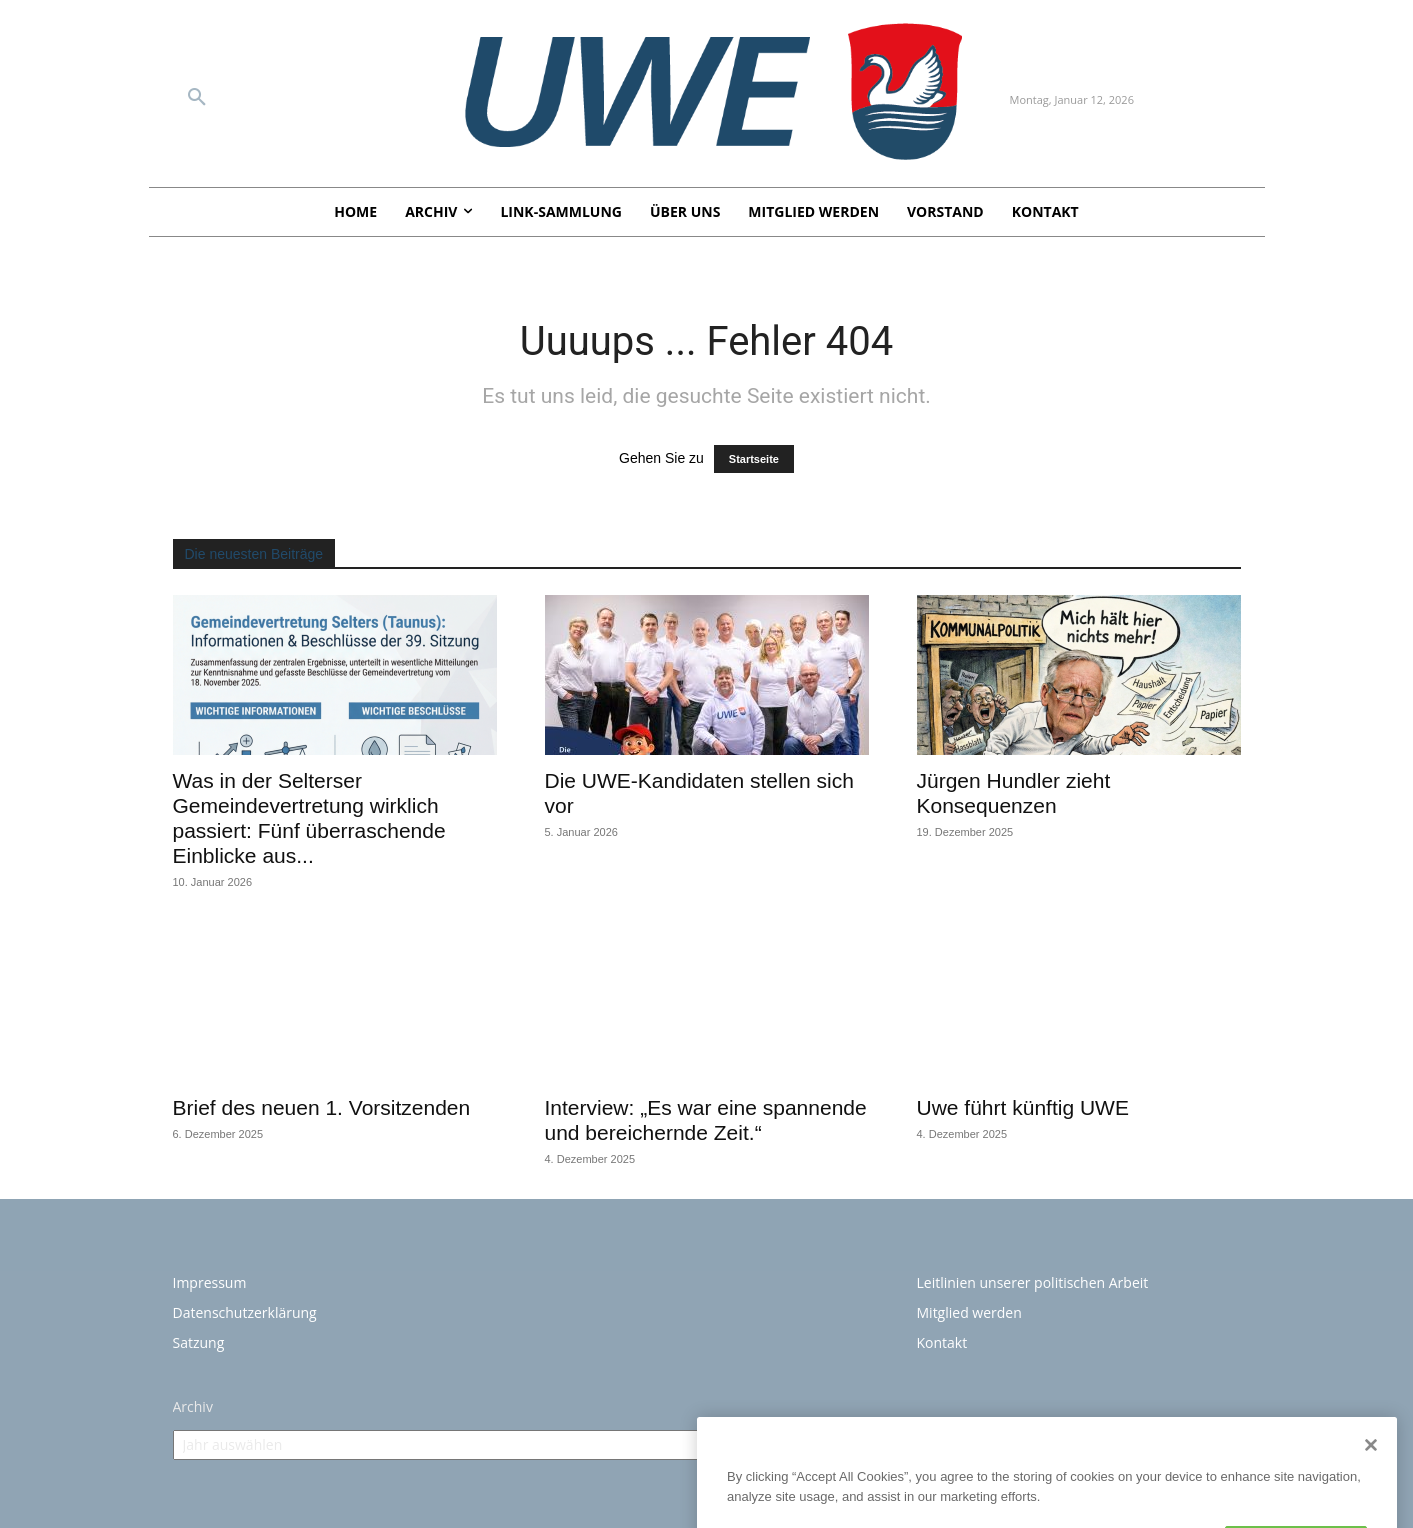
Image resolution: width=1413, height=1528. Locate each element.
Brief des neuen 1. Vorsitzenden (322, 1107)
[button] (197, 98)
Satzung (199, 1342)
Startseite (754, 459)
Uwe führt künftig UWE (1023, 1107)
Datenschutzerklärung (245, 1312)
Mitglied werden (969, 1312)
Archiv (193, 1406)
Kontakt (942, 1342)
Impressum (210, 1282)
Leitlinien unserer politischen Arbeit (1033, 1282)
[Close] (1371, 1466)
